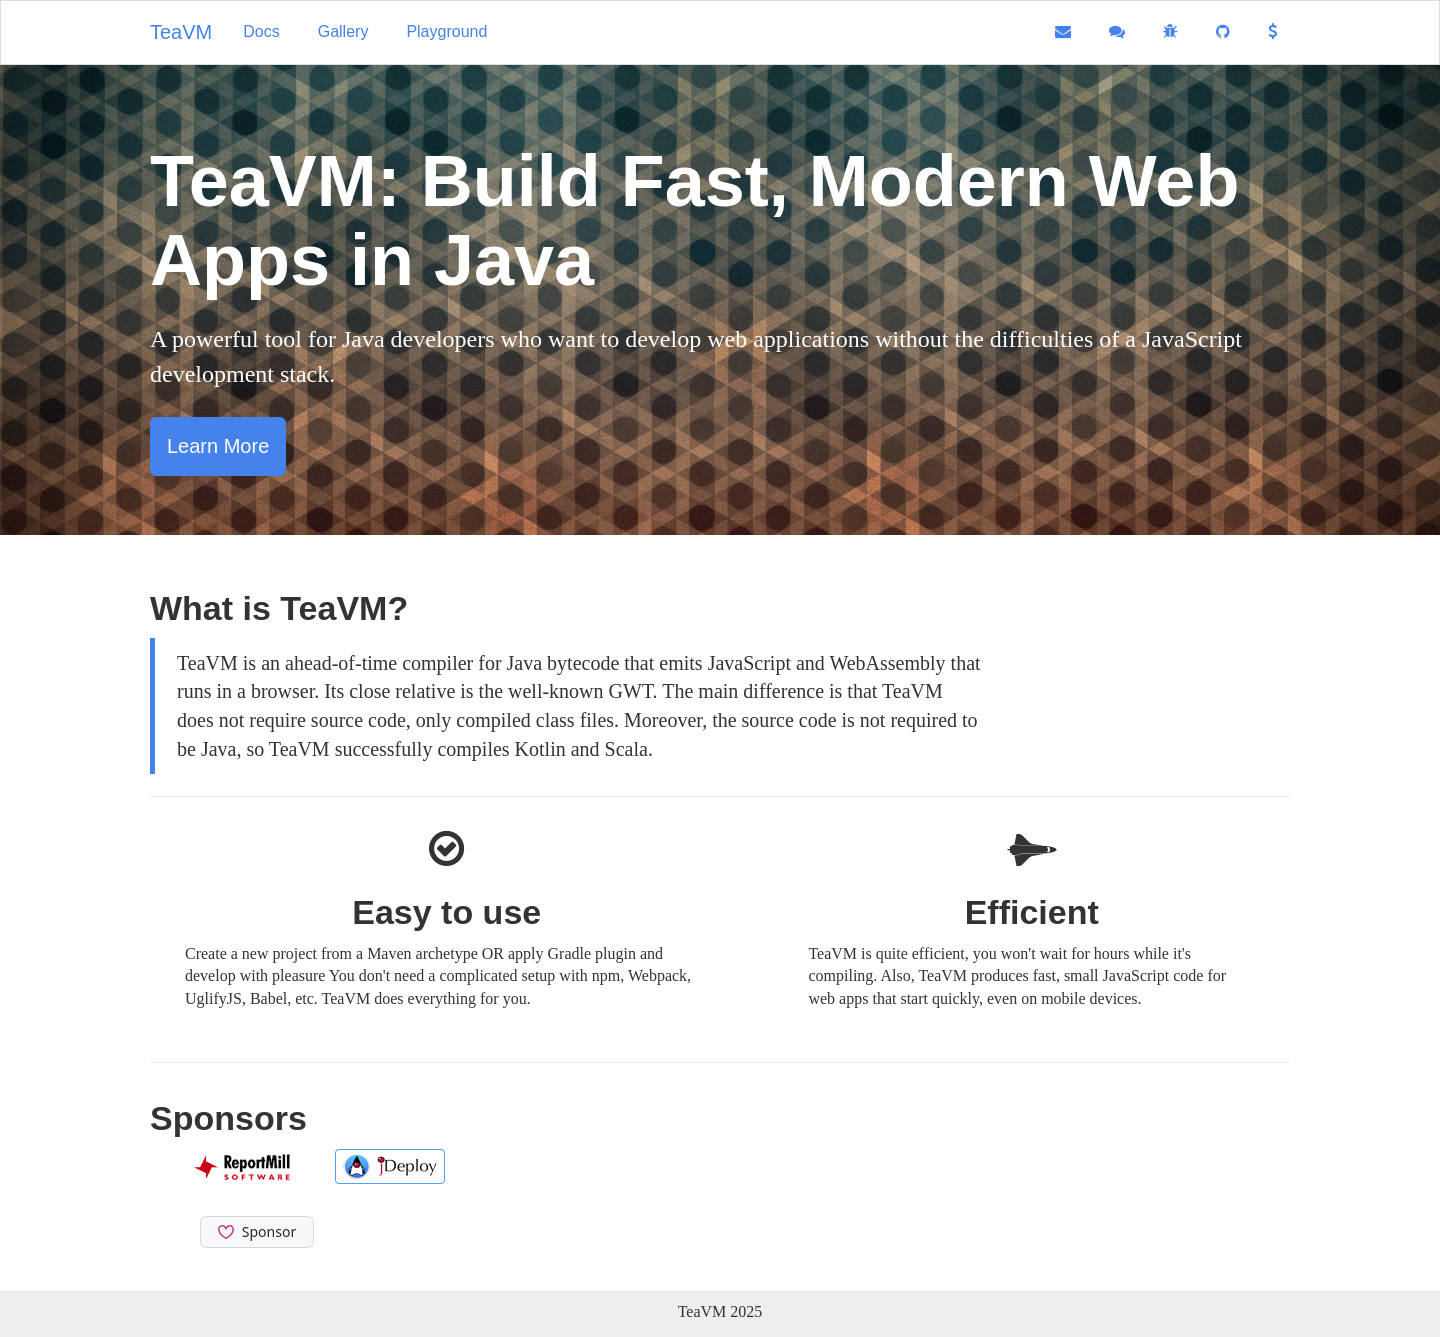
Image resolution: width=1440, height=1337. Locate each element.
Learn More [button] (218, 446)
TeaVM (181, 32)
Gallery (343, 31)
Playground (446, 31)
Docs (261, 31)
